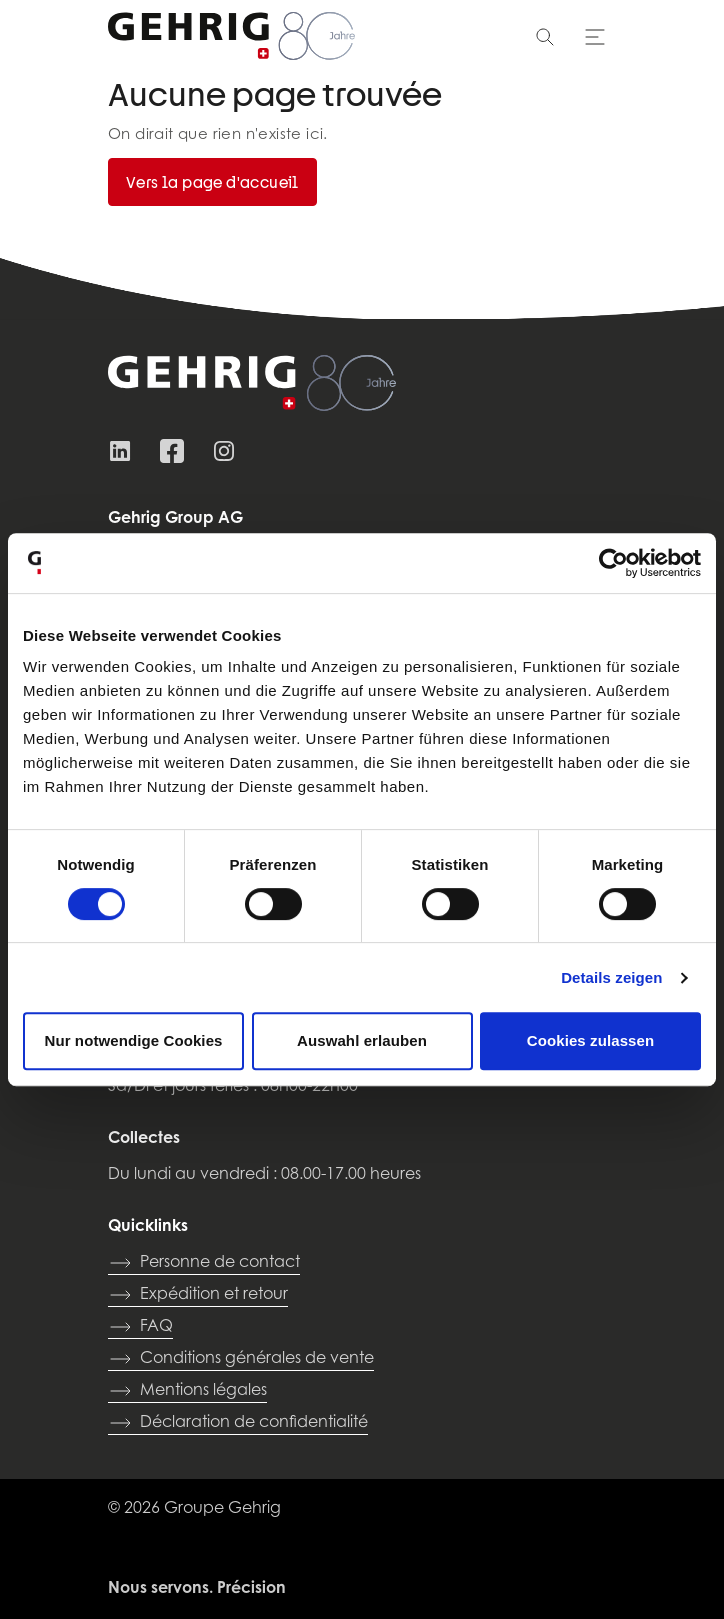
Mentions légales (187, 1391)
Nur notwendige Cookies (133, 1040)
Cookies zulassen (590, 1040)
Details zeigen (611, 977)
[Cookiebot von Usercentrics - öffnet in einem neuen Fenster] (613, 563)
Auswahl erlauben (362, 1040)
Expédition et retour (198, 1295)
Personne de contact (204, 1263)
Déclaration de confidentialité (238, 1423)
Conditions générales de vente (241, 1359)
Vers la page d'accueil (212, 182)
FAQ (140, 1327)
